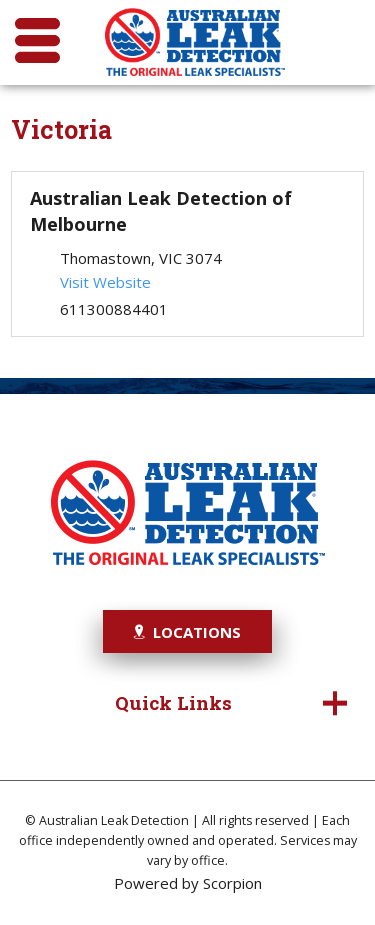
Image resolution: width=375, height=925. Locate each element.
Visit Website (105, 282)
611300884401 (114, 309)
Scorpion (232, 883)
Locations (187, 632)
